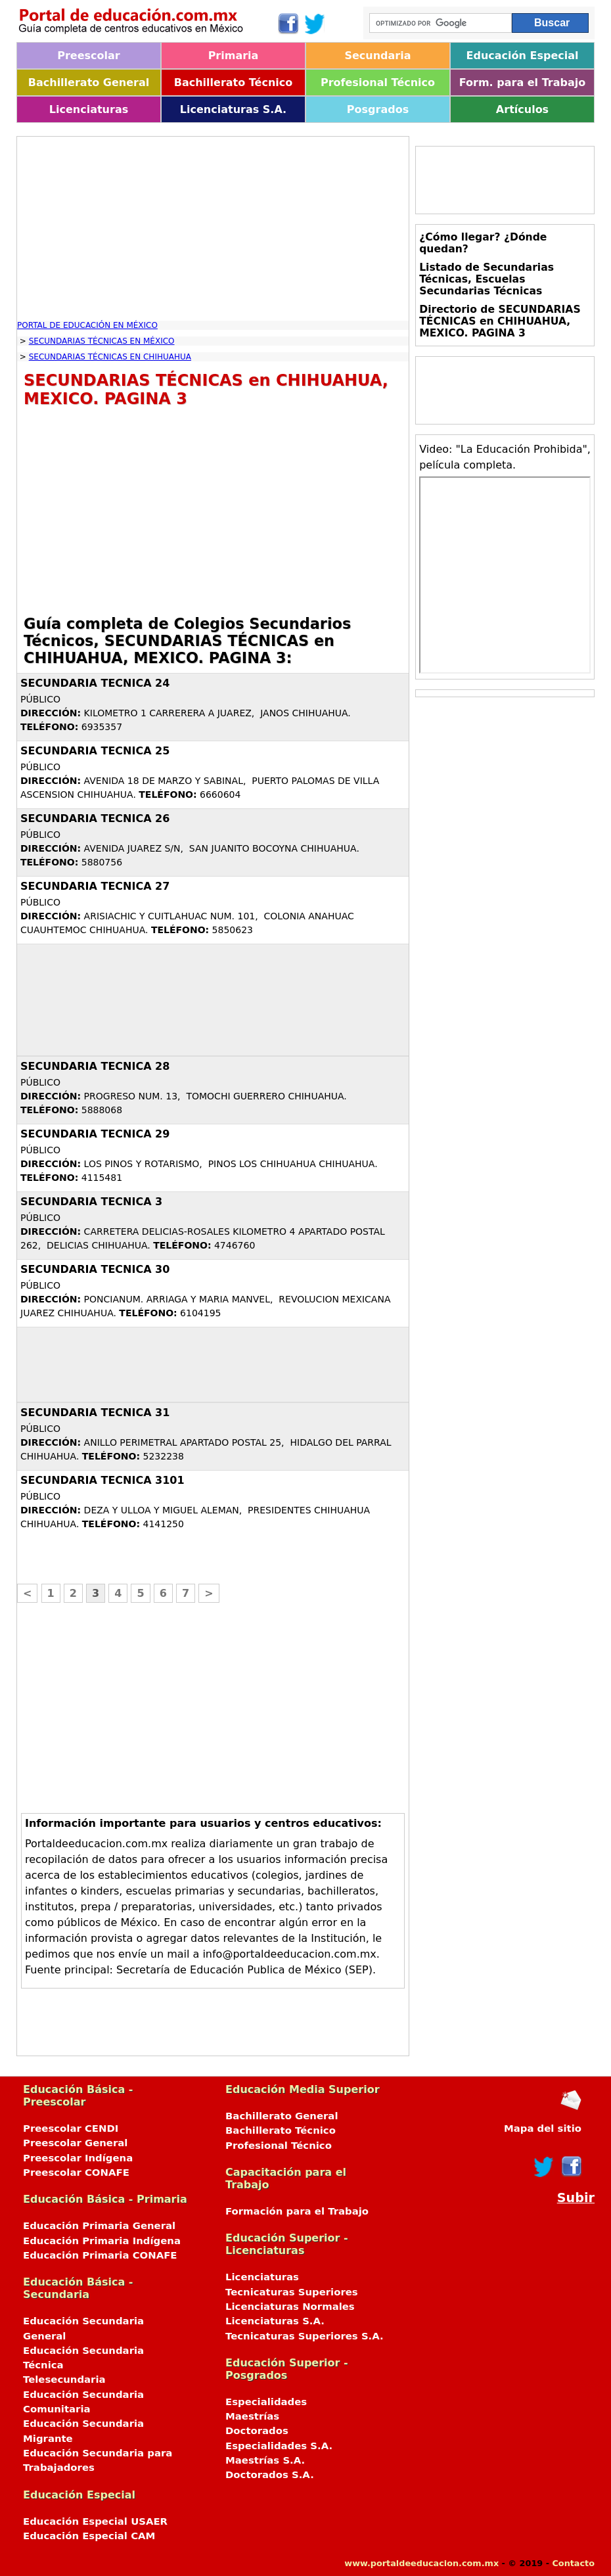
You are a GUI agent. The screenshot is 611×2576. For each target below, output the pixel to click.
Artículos (522, 109)
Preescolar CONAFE (76, 2172)
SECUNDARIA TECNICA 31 (95, 1412)
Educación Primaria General (99, 2226)
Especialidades (266, 2402)
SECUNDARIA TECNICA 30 (95, 1269)
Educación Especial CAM (89, 2536)
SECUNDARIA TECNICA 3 (91, 1201)
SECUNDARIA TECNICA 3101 (102, 1480)
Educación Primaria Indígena (102, 2241)
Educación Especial (522, 55)
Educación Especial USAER (95, 2521)
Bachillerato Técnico (233, 82)
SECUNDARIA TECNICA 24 (95, 683)
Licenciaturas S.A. (233, 109)
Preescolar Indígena (78, 2158)
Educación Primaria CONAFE (100, 2255)
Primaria (233, 55)
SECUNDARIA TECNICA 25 (95, 751)
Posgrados (378, 109)
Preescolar (88, 55)
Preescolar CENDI (70, 2128)
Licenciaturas (88, 109)
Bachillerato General (88, 82)
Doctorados (256, 2431)
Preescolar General (75, 2143)
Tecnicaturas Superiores (291, 2292)
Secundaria (377, 55)
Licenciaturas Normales (290, 2306)
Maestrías (252, 2416)
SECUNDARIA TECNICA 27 (95, 886)
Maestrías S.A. (265, 2460)
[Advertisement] (213, 229)
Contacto (573, 2563)
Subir (576, 2197)
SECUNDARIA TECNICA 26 (95, 818)
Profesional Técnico (378, 82)
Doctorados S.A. (269, 2475)
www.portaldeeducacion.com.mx (421, 2563)
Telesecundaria (64, 2379)
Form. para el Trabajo (522, 82)
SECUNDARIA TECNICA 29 (95, 1134)
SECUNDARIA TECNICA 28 (95, 1066)
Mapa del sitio (542, 2128)
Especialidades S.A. (278, 2446)
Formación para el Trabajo (297, 2211)
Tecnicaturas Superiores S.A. (304, 2336)
